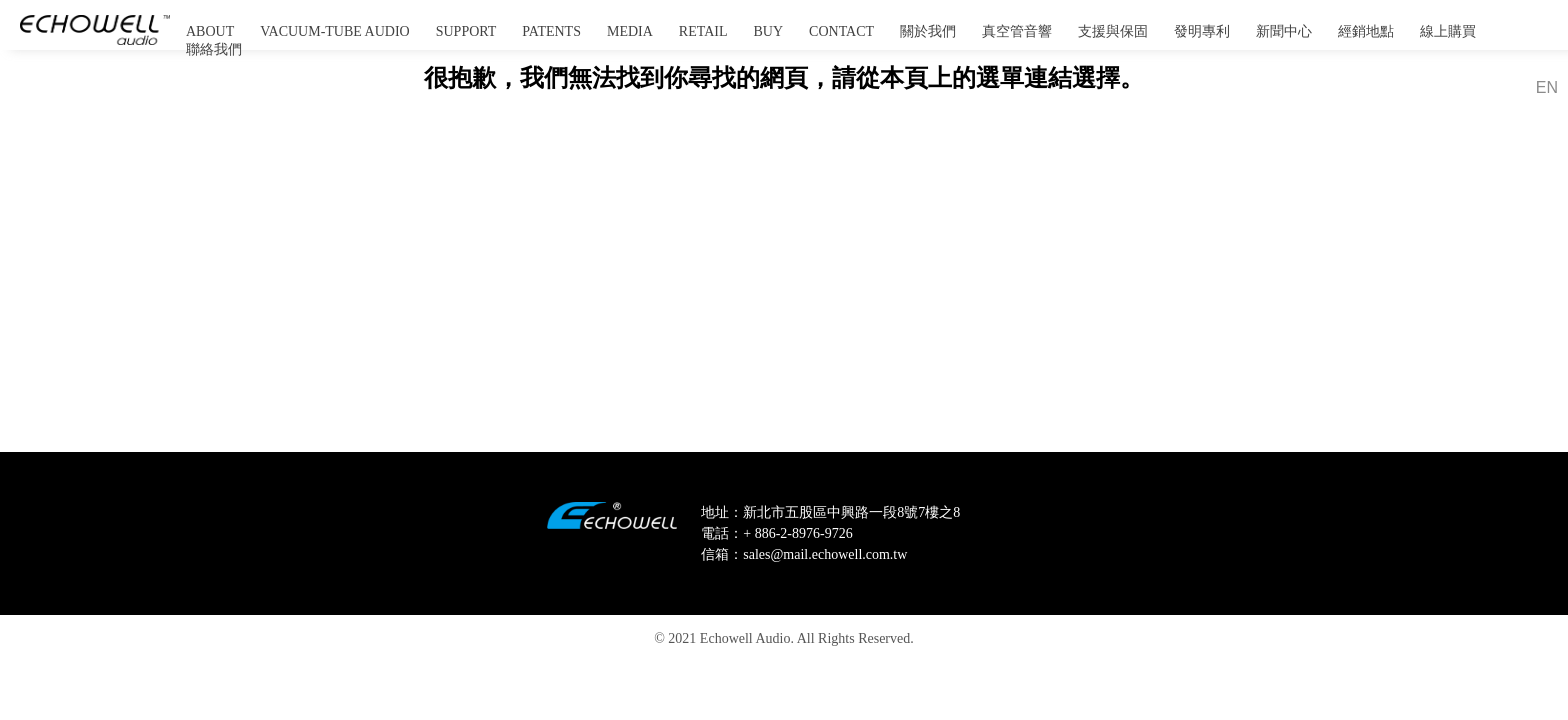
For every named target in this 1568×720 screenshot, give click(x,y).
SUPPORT (466, 31)
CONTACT (841, 31)
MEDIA (630, 31)
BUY (769, 31)
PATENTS (551, 31)
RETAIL (703, 31)
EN (1547, 87)
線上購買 (1448, 31)
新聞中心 (1284, 31)
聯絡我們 (214, 49)
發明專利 (1202, 31)
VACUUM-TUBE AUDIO (334, 31)
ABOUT (210, 31)
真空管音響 (1017, 31)
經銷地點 (1366, 31)
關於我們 (928, 31)
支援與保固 (1113, 31)
